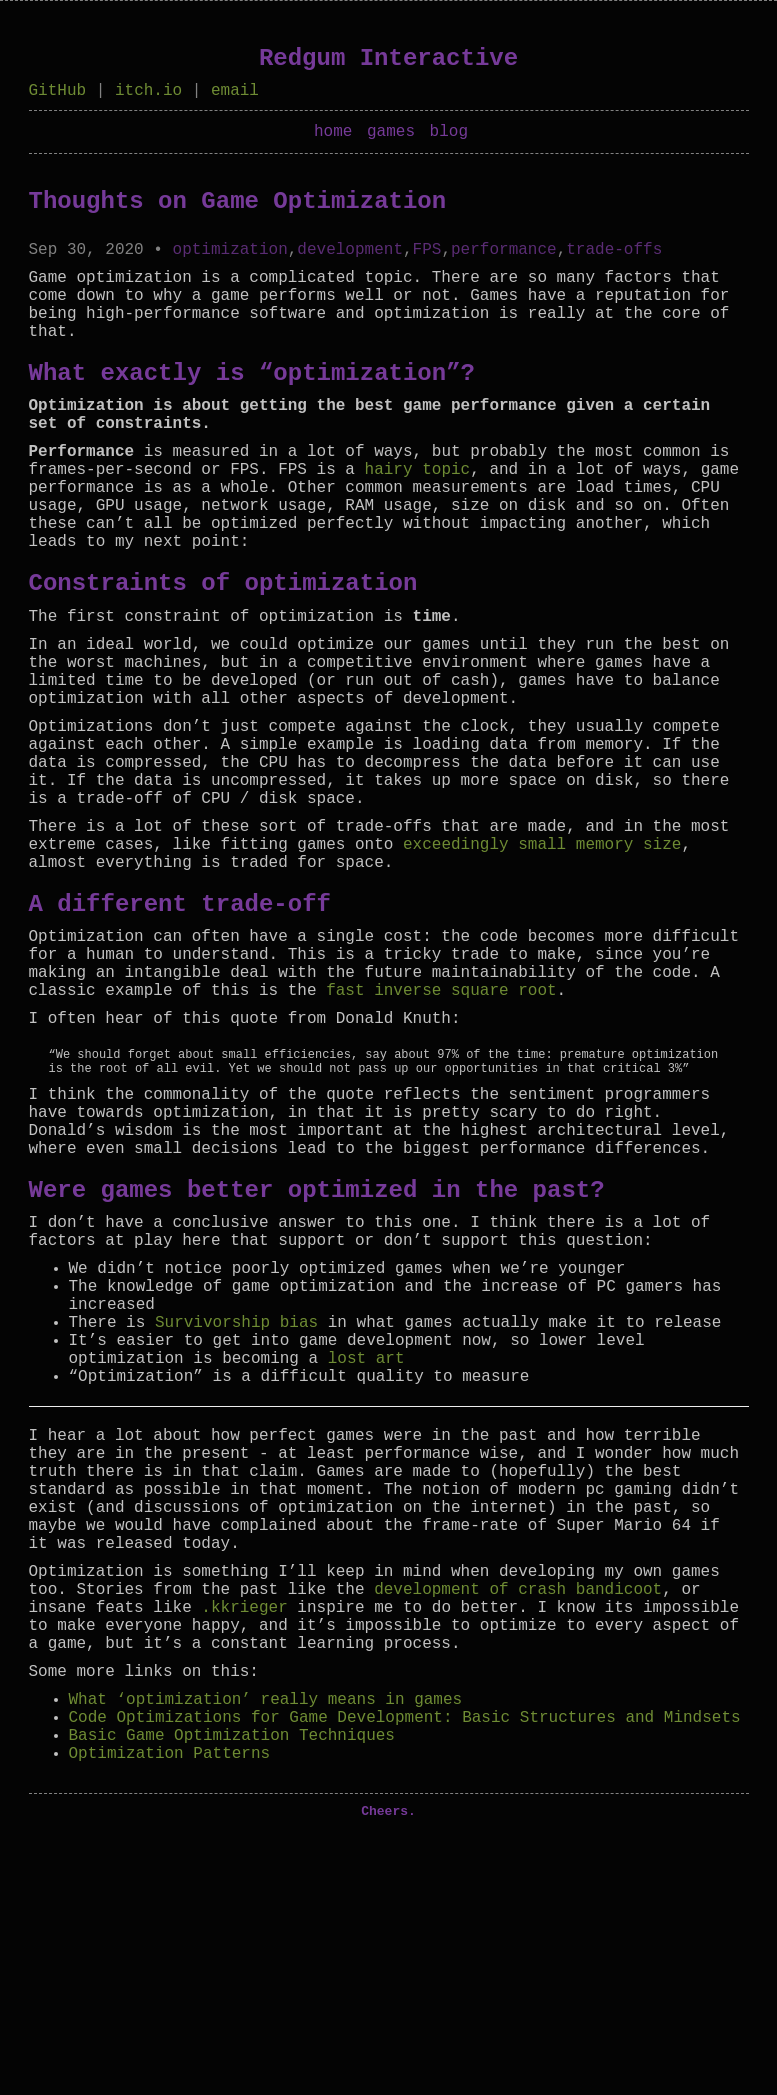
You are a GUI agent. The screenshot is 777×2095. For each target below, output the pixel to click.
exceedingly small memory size (542, 951)
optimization (230, 260)
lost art (366, 1543)
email (235, 93)
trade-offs (614, 260)
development (350, 260)
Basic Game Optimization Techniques (232, 1988)
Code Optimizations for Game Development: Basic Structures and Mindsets (405, 1966)
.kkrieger (244, 1836)
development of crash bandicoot (518, 1814)
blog (449, 138)
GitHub (58, 93)
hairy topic (418, 512)
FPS (427, 260)
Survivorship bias (236, 1499)
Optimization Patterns (170, 2010)
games (391, 138)
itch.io (148, 93)
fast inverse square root (441, 1117)
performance (504, 260)
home (333, 138)
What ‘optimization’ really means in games (266, 1944)
